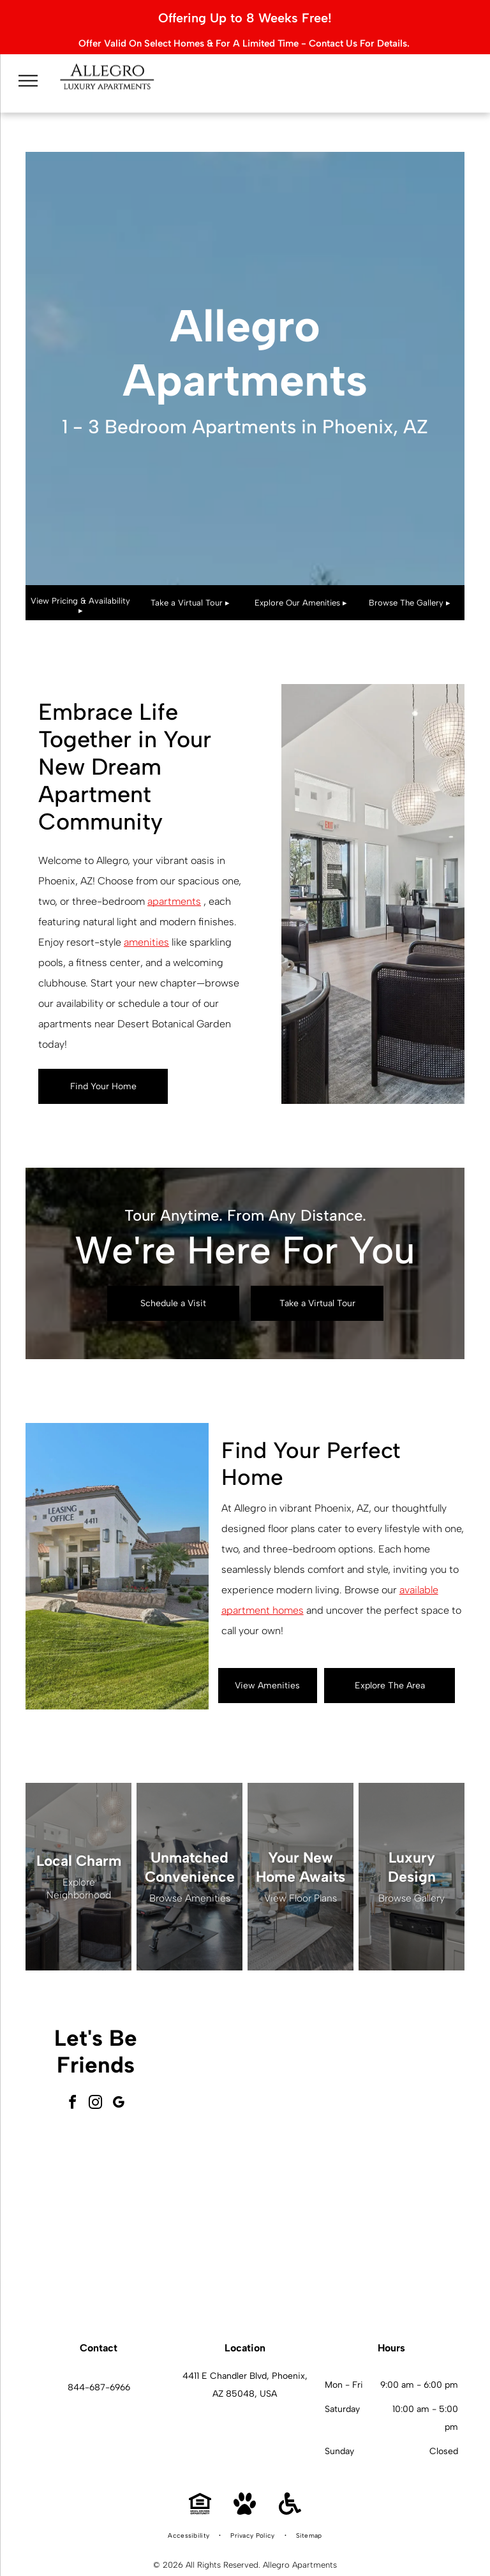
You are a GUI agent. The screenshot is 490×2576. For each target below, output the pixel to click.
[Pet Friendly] (245, 2488)
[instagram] (95, 2080)
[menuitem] (189, 2512)
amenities (146, 918)
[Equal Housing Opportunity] (200, 2488)
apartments (174, 878)
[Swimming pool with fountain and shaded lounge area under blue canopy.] (251, 2215)
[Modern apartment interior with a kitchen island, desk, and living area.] (392, 2215)
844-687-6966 (99, 2363)
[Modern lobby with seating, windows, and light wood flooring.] (251, 2073)
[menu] (28, 70)
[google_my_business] (118, 2080)
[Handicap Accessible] (290, 2488)
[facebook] (73, 2080)
